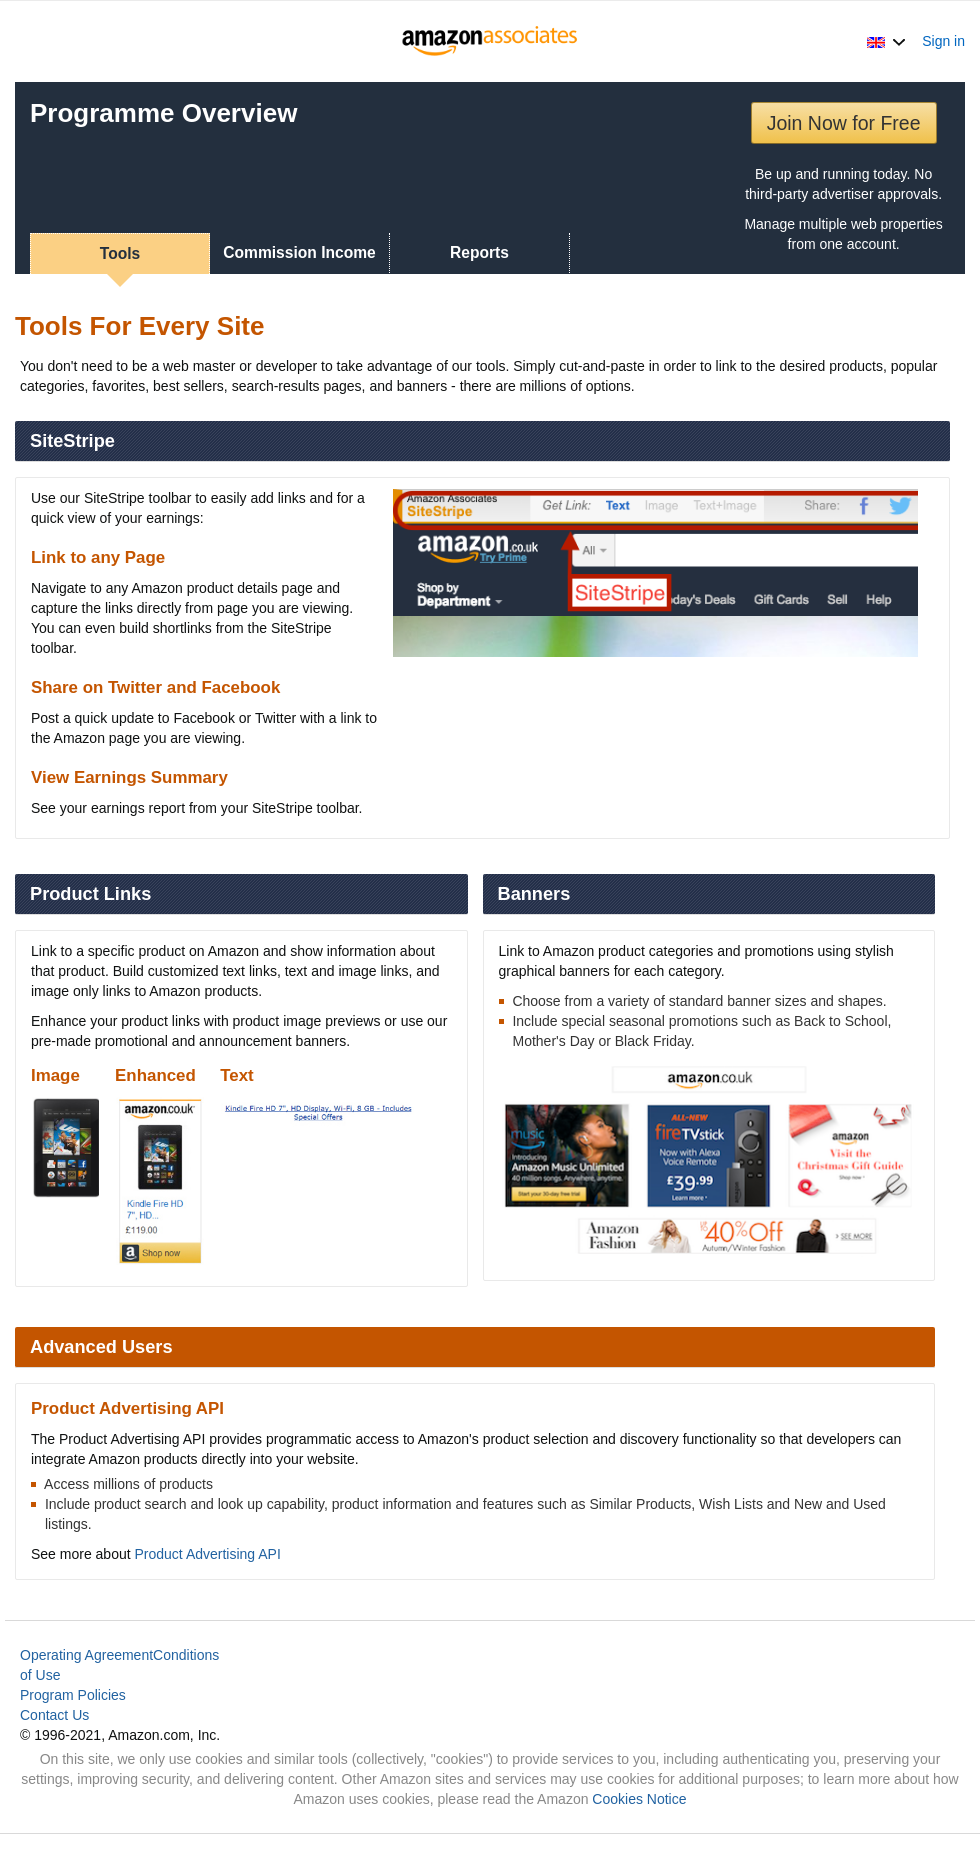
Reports (479, 252)
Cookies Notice (639, 1799)
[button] (886, 41)
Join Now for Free (844, 123)
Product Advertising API (208, 1554)
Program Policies (73, 1695)
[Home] (490, 41)
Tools (120, 253)
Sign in (943, 41)
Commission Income (299, 252)
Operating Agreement (86, 1655)
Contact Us (54, 1715)
